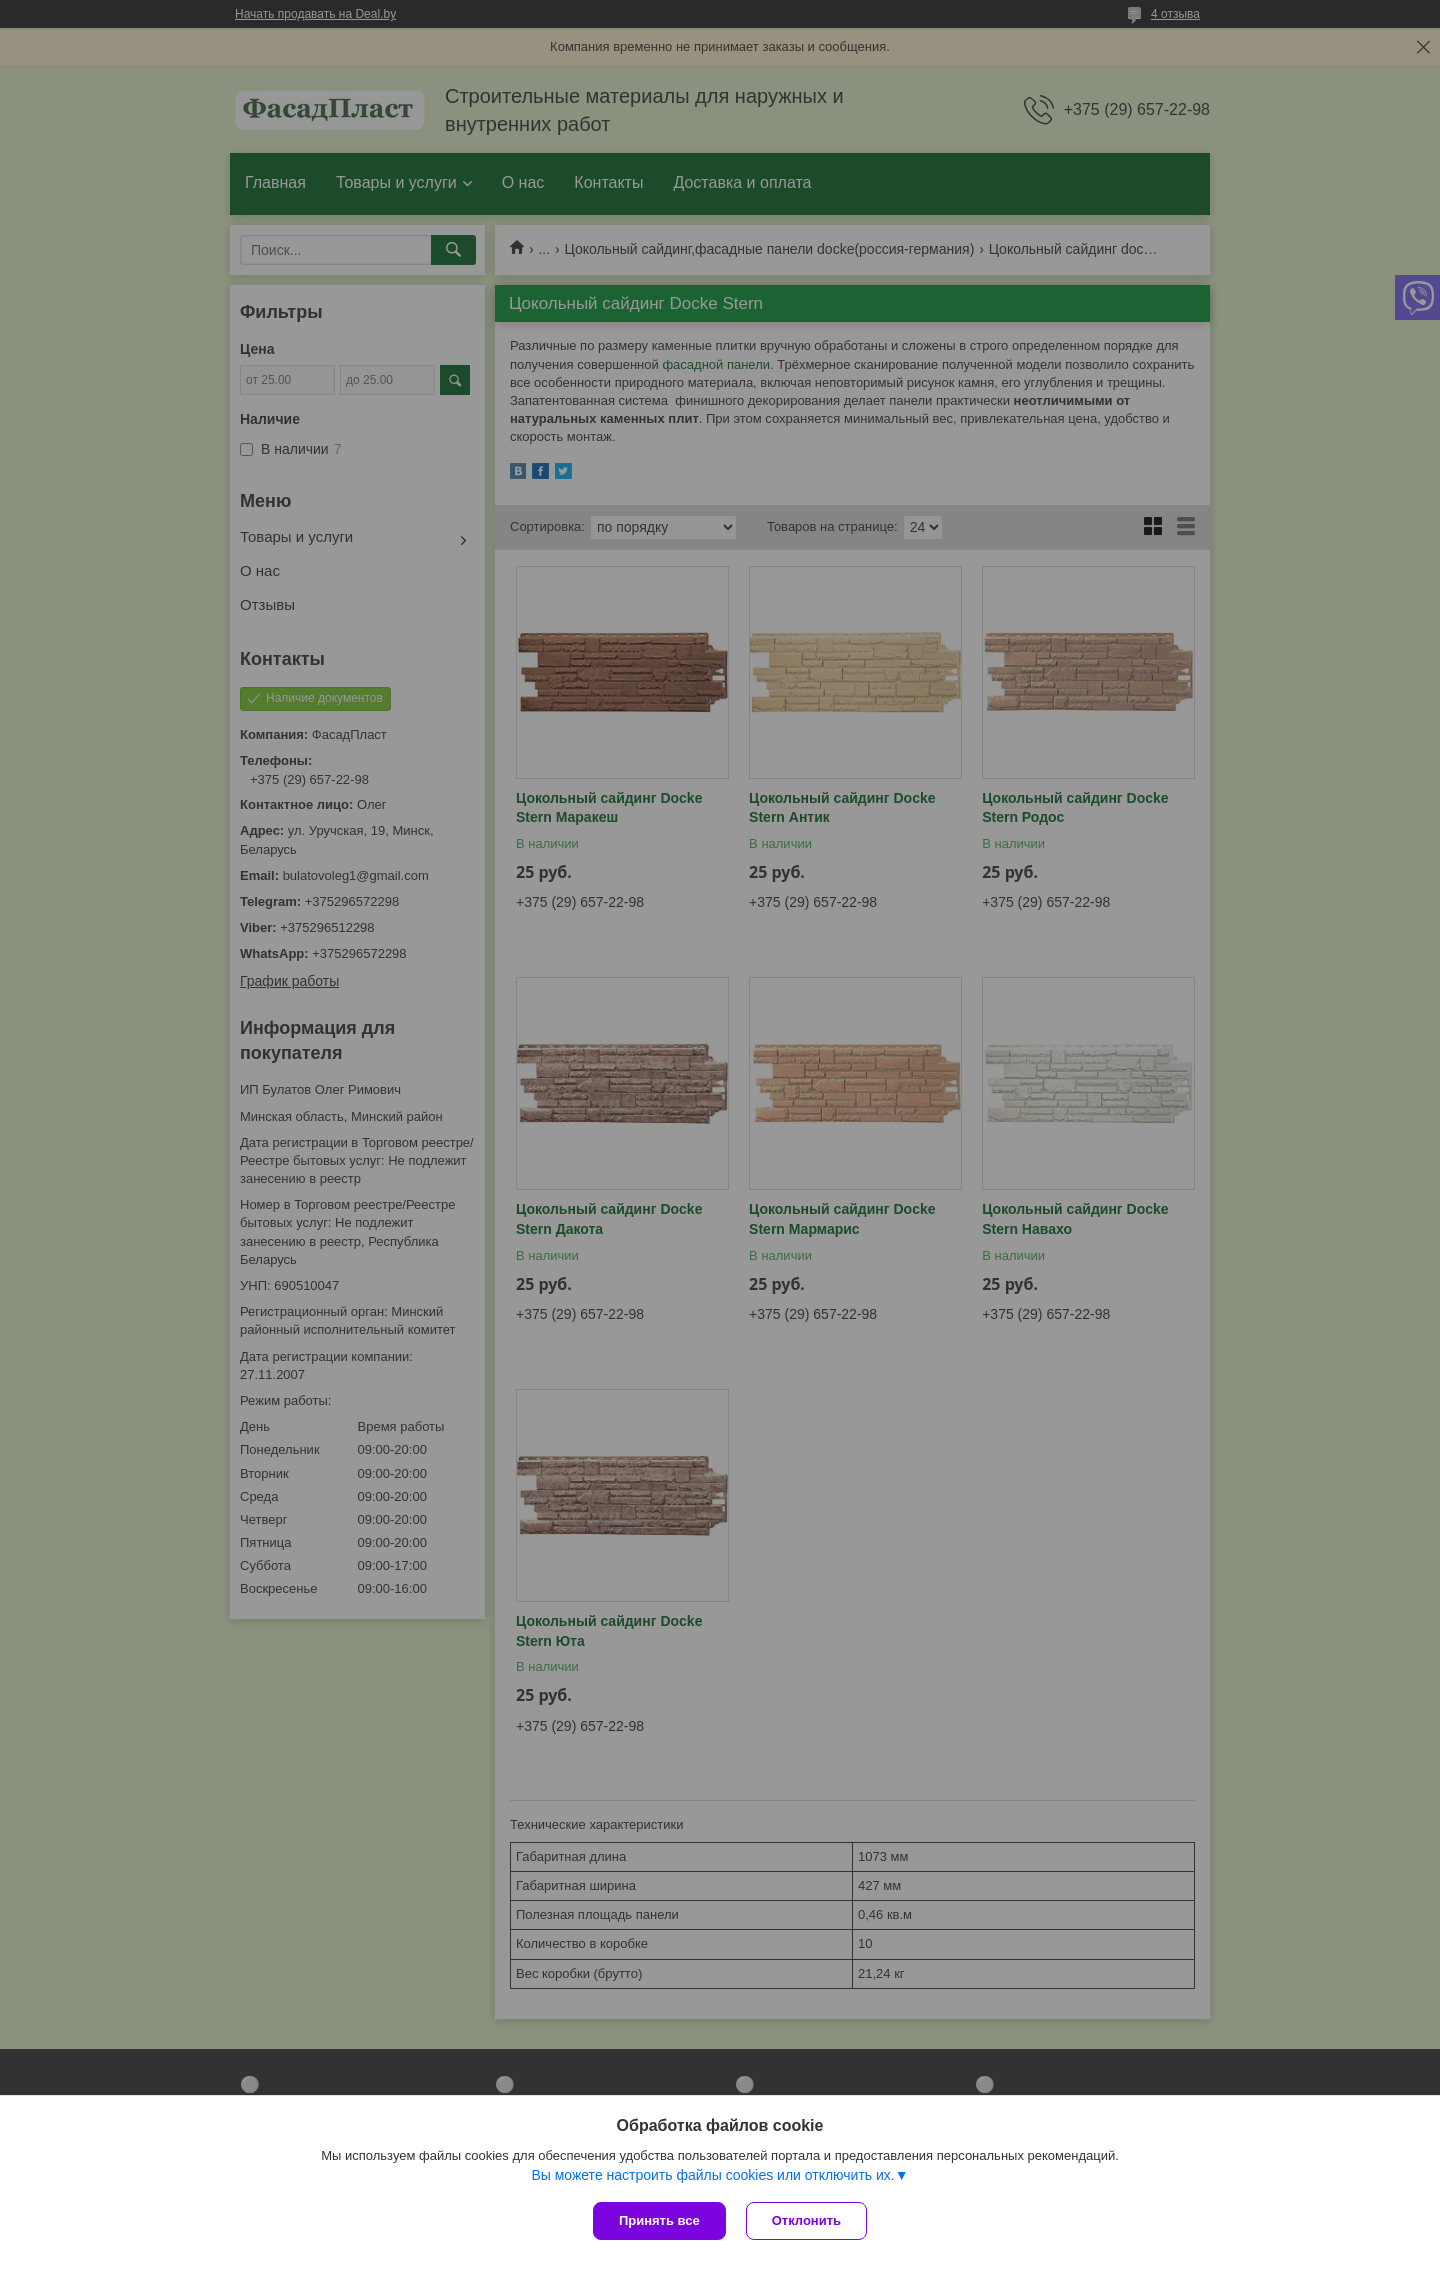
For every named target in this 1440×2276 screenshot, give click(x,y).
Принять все (659, 2220)
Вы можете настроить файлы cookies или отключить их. (712, 2175)
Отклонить (806, 2220)
